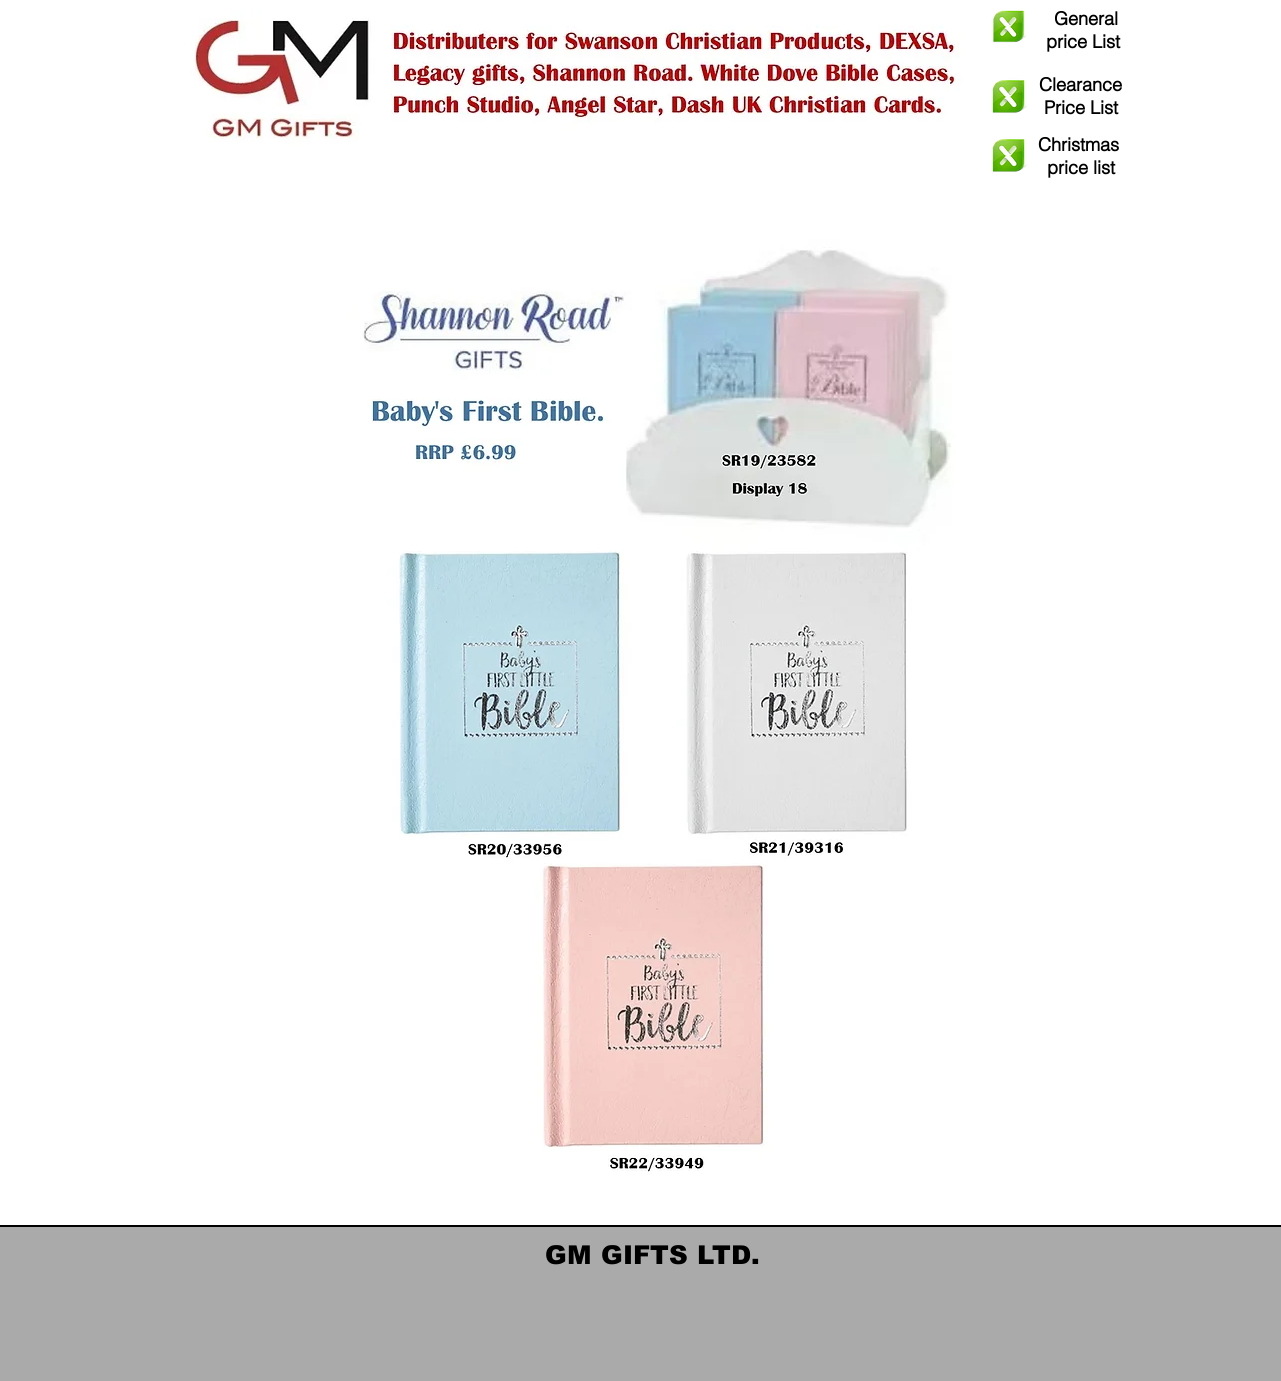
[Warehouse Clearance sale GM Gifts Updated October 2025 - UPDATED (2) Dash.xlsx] (1008, 99)
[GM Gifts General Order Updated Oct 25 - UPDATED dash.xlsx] (1008, 29)
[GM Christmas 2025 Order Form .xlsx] (1008, 158)
